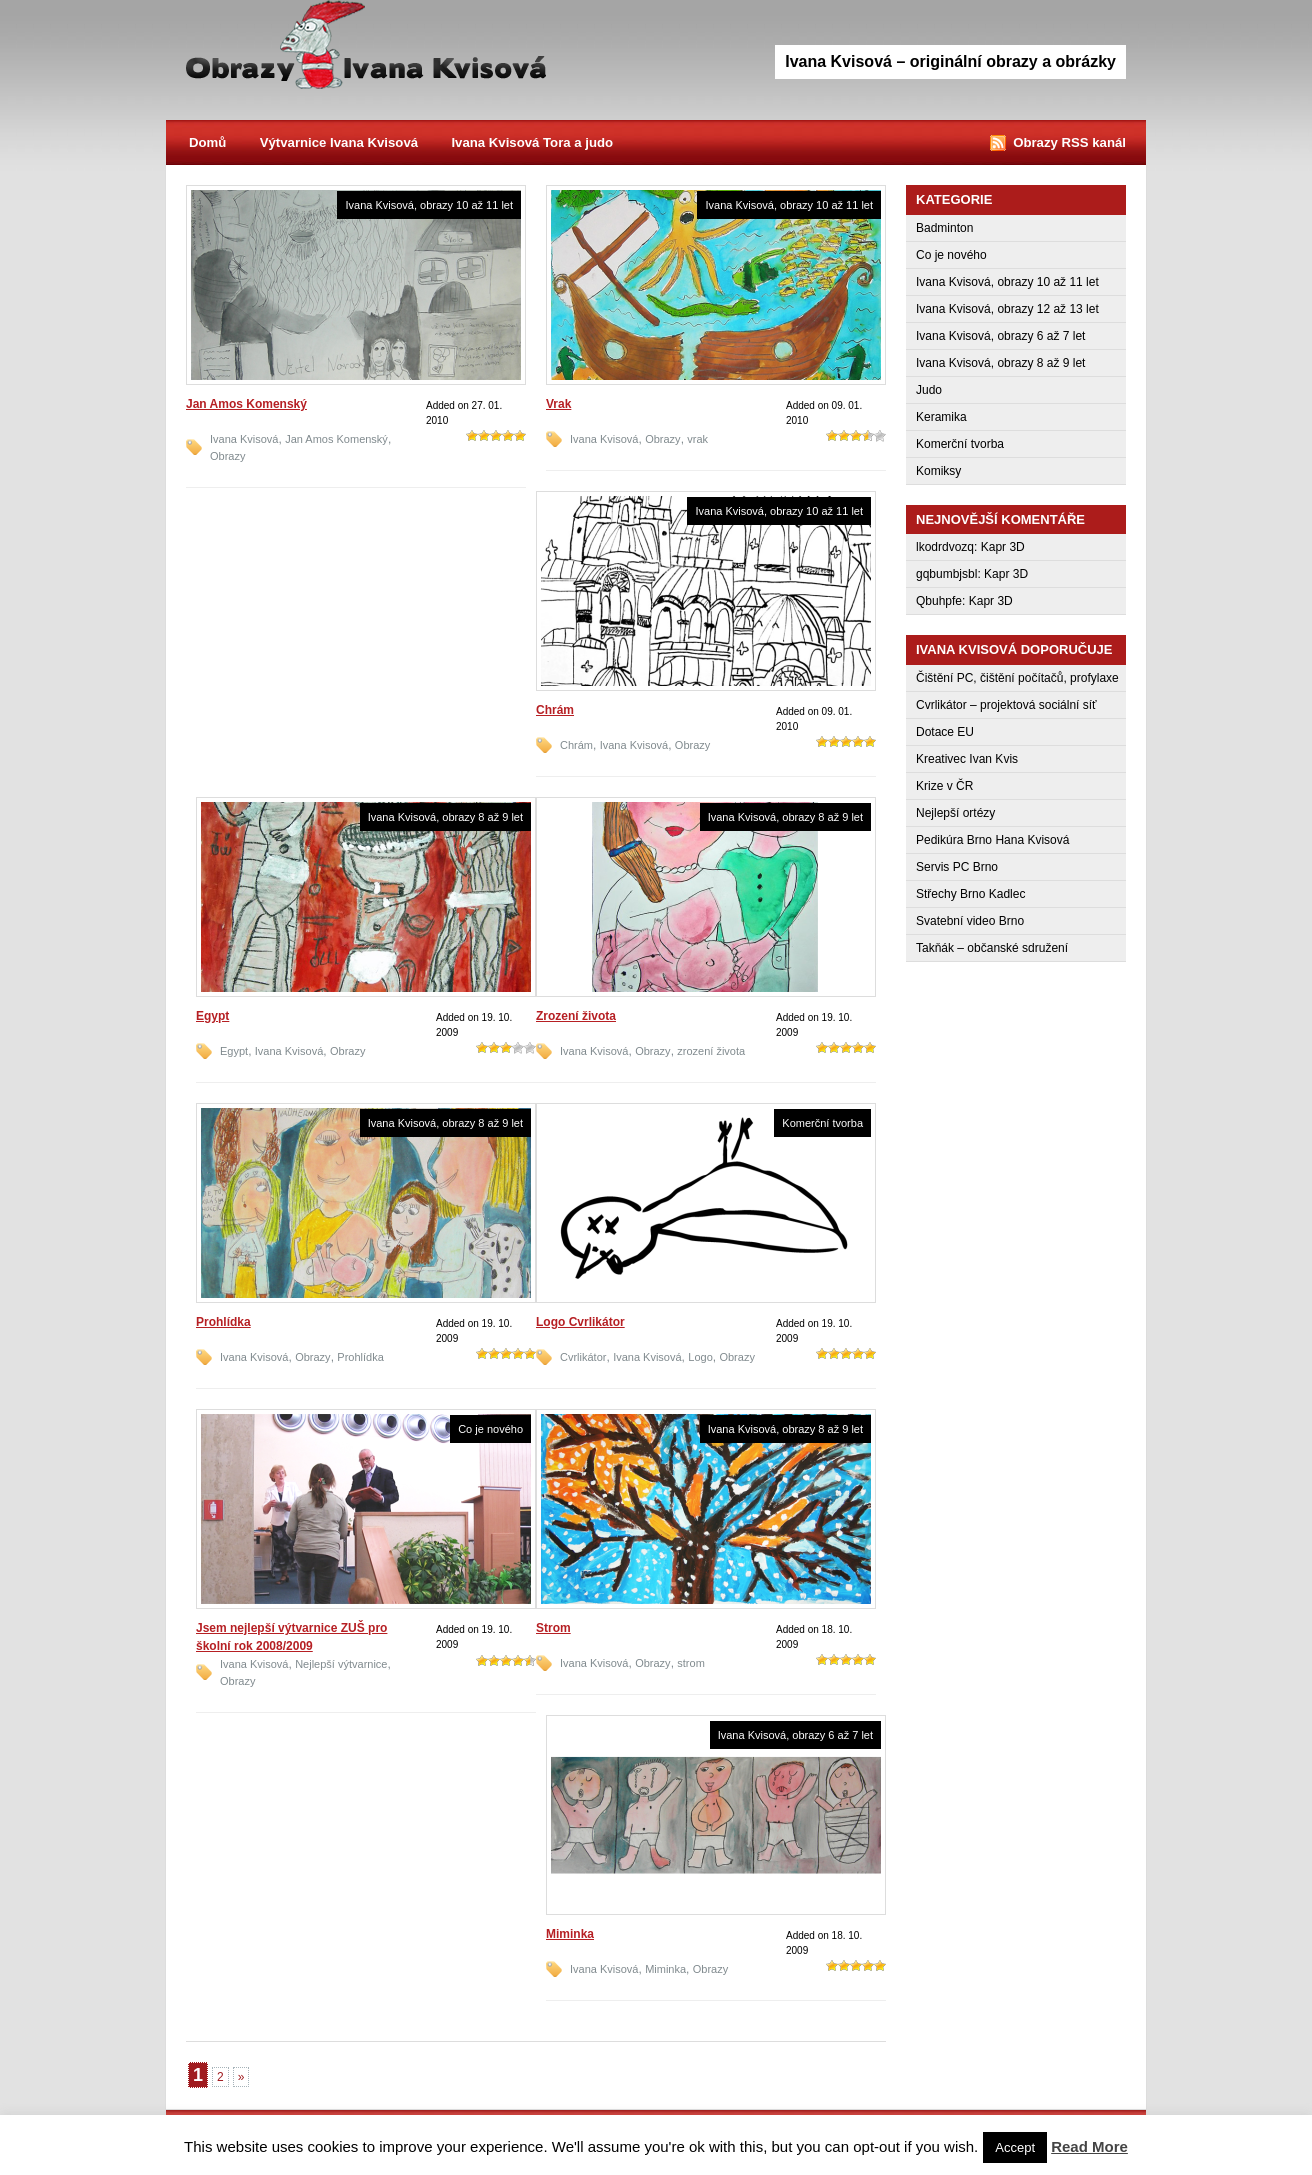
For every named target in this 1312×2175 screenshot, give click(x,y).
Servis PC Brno (957, 867)
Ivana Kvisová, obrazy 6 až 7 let (795, 1735)
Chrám (555, 710)
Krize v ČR (944, 786)
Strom (553, 1628)
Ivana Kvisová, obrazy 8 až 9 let (445, 817)
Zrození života (576, 1016)
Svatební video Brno (970, 921)
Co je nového (490, 1429)
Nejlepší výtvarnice (341, 1664)
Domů (207, 142)
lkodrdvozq (945, 547)
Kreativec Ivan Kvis (967, 759)
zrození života (711, 1051)
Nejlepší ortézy (955, 813)
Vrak (558, 404)
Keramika (941, 417)
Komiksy (938, 471)
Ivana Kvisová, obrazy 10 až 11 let (429, 205)
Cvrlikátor (583, 1357)
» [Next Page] (241, 2077)
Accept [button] (1015, 2147)
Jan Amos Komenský (246, 404)
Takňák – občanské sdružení (992, 948)
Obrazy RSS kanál (1069, 142)
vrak (697, 439)
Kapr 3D (1003, 547)
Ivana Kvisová (244, 439)
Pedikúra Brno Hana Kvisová (992, 840)
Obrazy (366, 50)
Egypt (212, 1016)
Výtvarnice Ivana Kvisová (339, 142)
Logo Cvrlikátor (580, 1322)
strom (691, 1663)
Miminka (570, 1934)
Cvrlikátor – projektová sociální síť (1006, 705)
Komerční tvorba (822, 1123)
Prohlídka (223, 1322)
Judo (929, 390)
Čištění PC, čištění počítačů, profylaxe (1017, 678)
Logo (700, 1357)
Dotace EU (945, 732)
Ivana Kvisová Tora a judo (532, 142)
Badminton (944, 228)
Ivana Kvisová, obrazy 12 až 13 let (1007, 309)
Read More (1089, 2146)
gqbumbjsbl (946, 574)
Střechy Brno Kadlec (970, 894)
